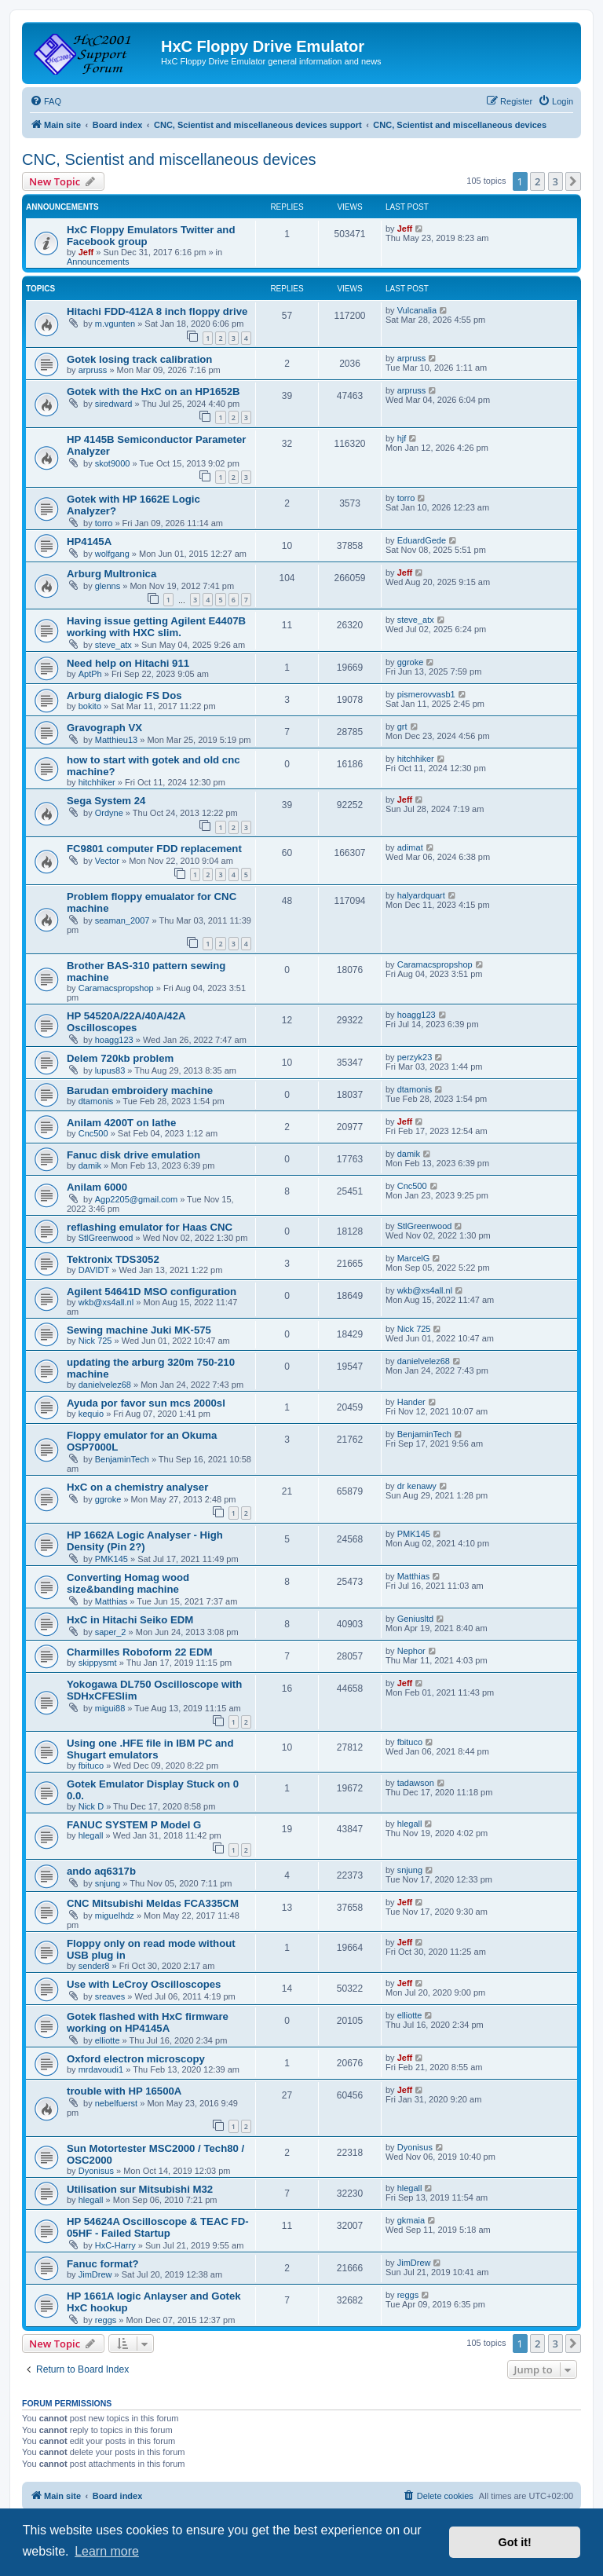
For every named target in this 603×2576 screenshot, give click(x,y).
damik (90, 1165)
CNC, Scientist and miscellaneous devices (169, 159)
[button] (573, 181)
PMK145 (111, 1559)
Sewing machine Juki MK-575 (139, 1330)
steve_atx (113, 644)
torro (104, 523)
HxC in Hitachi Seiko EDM (130, 1620)
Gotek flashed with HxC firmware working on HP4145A (147, 2022)
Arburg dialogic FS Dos (124, 695)
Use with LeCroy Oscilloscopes (144, 1984)
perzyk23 (415, 1057)
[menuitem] (45, 101)
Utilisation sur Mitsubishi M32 (140, 2189)
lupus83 (110, 1070)
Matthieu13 (116, 740)
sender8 (94, 1965)
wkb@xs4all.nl (106, 1302)
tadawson (415, 1782)
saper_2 (110, 1632)
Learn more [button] (107, 2551)
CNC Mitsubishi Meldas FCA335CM (153, 1903)
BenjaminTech (122, 1459)
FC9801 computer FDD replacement (154, 848)
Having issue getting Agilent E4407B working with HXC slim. (156, 627)
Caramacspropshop (116, 988)
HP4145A (89, 541)
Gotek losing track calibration (139, 359)
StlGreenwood (106, 1237)
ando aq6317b (101, 1871)
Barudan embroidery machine (140, 1090)
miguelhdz (114, 1915)
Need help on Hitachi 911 (128, 663)
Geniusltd (415, 1618)
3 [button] (555, 181)
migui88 (110, 1708)
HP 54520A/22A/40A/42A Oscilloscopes (126, 1022)
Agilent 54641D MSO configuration (151, 1291)
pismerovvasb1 (426, 694)
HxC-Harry (115, 2245)
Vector (107, 860)
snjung (107, 1883)
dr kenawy (417, 1486)
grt (402, 726)
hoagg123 (114, 1040)
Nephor (411, 1651)
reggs (106, 2320)
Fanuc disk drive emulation (133, 1155)
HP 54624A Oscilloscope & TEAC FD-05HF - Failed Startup (158, 2227)
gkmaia (411, 2220)
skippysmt (98, 1662)
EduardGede (421, 540)
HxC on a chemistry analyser (137, 1487)
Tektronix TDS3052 (113, 1259)
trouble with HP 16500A (124, 2091)
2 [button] (537, 181)
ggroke (410, 662)
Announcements (98, 261)
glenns (107, 586)
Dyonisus (96, 2170)
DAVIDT (94, 1270)
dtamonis (96, 1101)
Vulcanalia (417, 310)
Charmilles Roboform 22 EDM (139, 1652)
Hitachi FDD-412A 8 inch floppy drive (157, 311)
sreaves (110, 1996)
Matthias (111, 1601)
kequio (91, 1413)
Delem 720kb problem (120, 1058)
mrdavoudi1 (101, 2069)
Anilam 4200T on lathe (121, 1123)
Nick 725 (95, 1340)
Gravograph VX (104, 728)
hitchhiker (97, 782)
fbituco (91, 1765)
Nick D (91, 1806)
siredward (114, 403)
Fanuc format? (103, 2264)
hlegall (91, 1835)
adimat (410, 847)
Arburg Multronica (111, 574)
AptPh (90, 674)
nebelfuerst (116, 2103)
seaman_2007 (122, 920)
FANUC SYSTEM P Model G (134, 1825)
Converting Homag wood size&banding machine (128, 1583)
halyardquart (421, 895)
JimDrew (95, 2274)
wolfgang (112, 553)
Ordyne (109, 813)
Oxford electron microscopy (136, 2059)
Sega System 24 (106, 801)
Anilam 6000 (97, 1187)
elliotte (107, 2040)
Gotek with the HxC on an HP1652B (153, 391)
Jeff (86, 252)
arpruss (93, 370)
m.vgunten (115, 323)
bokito (90, 706)
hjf (402, 438)
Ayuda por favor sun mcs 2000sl (146, 1403)
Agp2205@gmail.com (136, 1199)
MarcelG (413, 1258)
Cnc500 (93, 1133)
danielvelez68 (105, 1384)
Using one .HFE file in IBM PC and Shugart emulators (150, 1749)
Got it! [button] (515, 2542)
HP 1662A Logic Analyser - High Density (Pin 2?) (145, 1541)
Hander (411, 1402)
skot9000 (112, 463)
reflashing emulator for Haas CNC (149, 1227)
